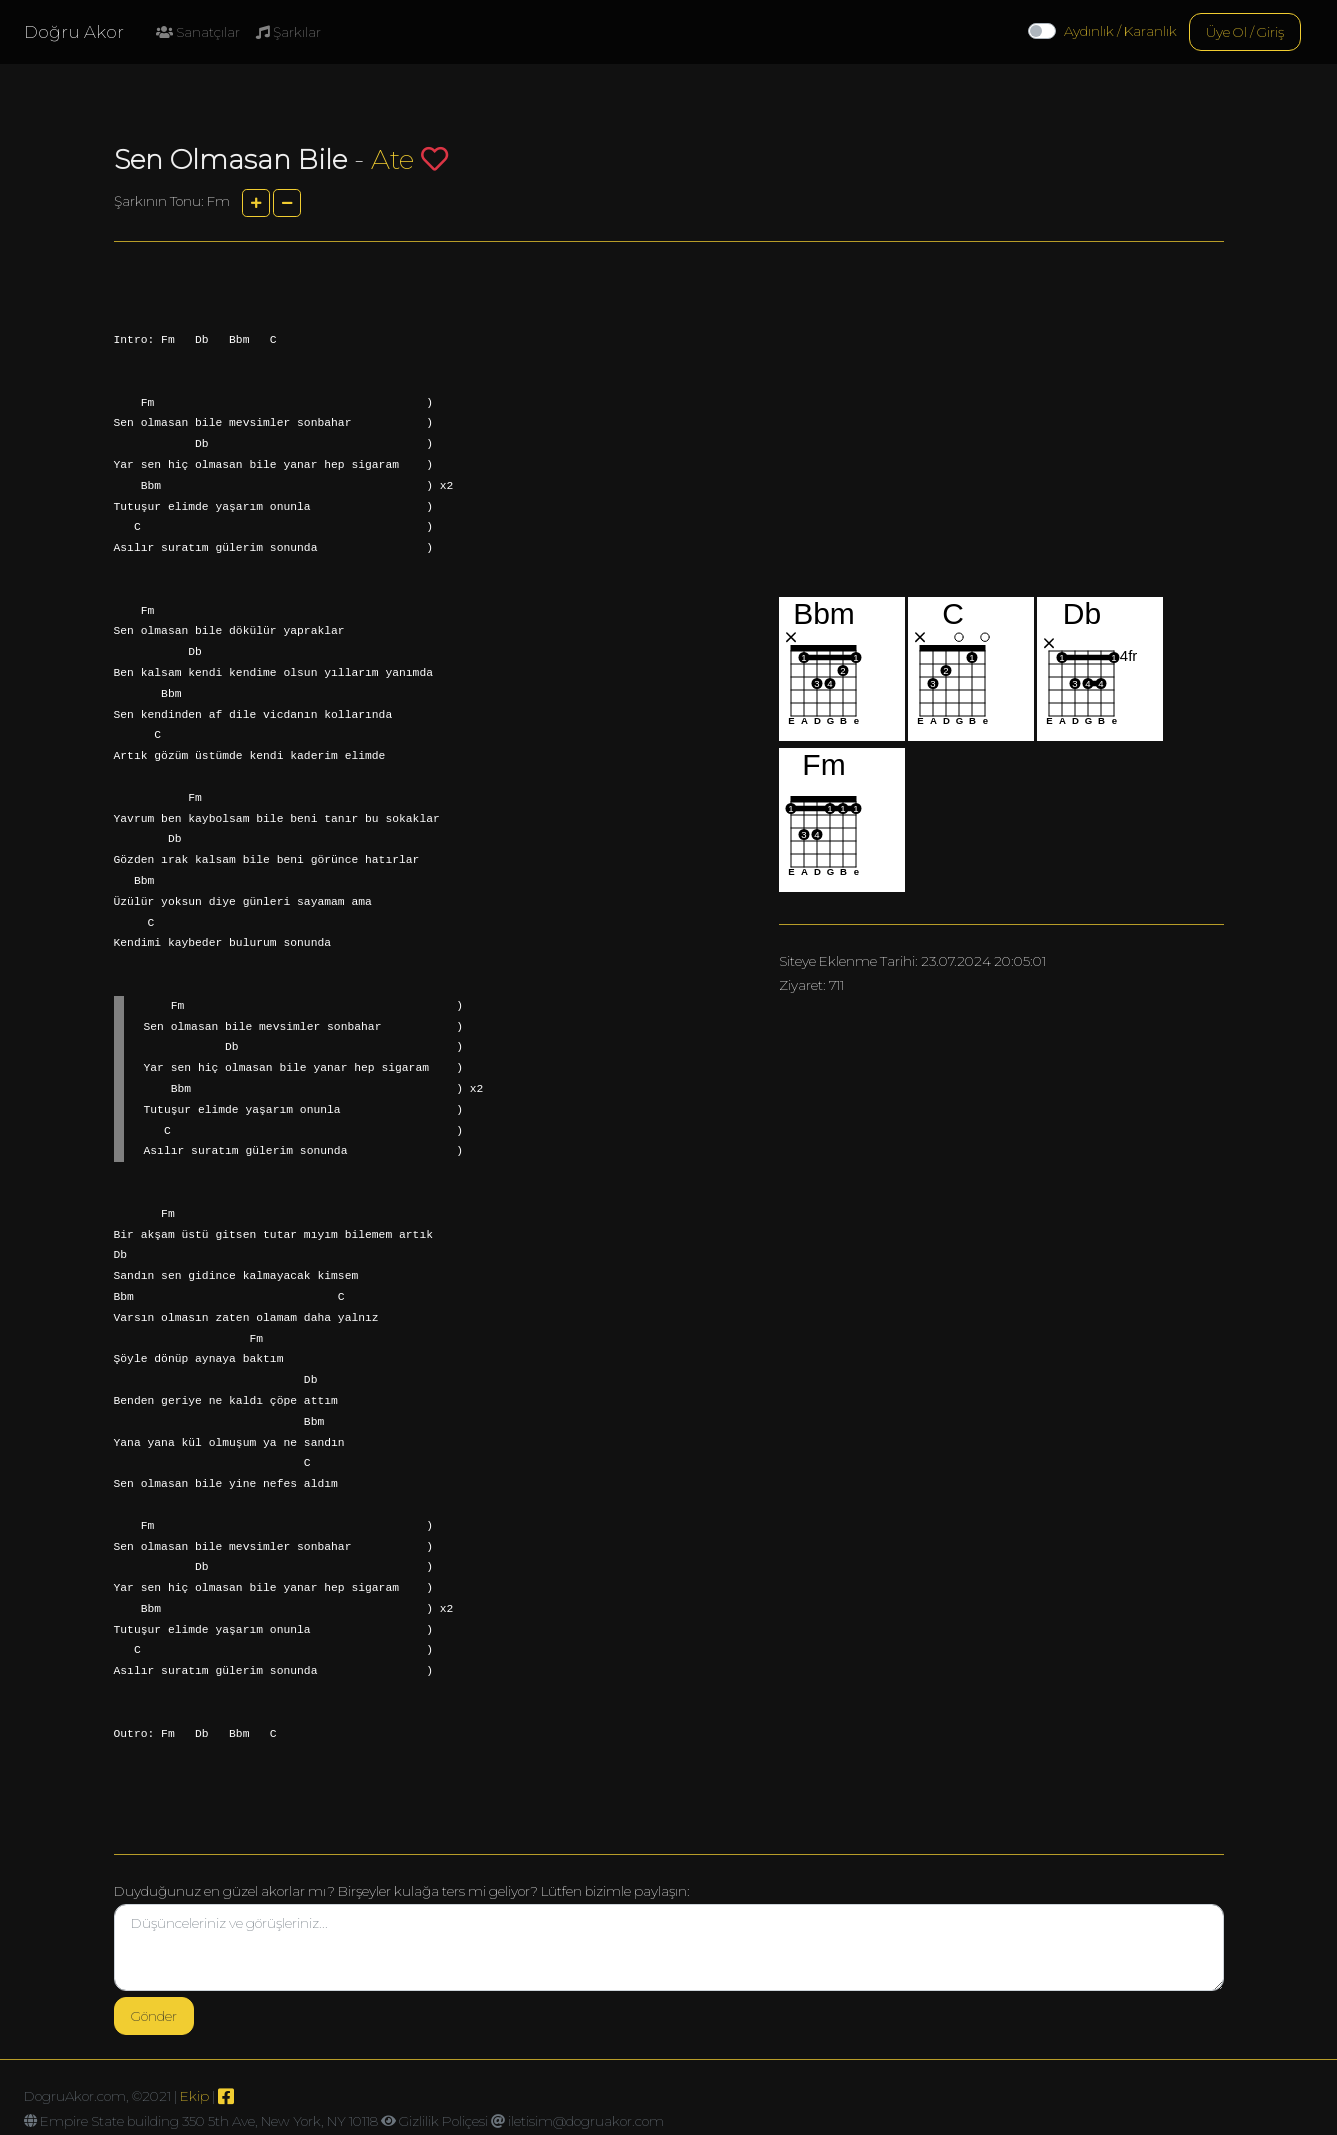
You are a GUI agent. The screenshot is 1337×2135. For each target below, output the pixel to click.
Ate (392, 159)
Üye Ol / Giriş (1245, 32)
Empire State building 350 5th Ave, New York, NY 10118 (209, 2121)
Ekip (194, 2096)
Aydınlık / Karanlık (1120, 31)
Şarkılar (288, 32)
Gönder (154, 2016)
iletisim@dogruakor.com (586, 2121)
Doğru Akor (74, 32)
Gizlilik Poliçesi (443, 2121)
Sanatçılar (198, 32)
